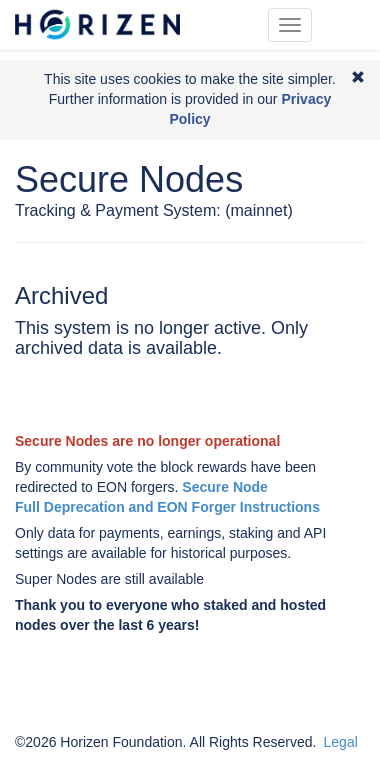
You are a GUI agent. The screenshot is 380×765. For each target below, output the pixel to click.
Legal (341, 742)
